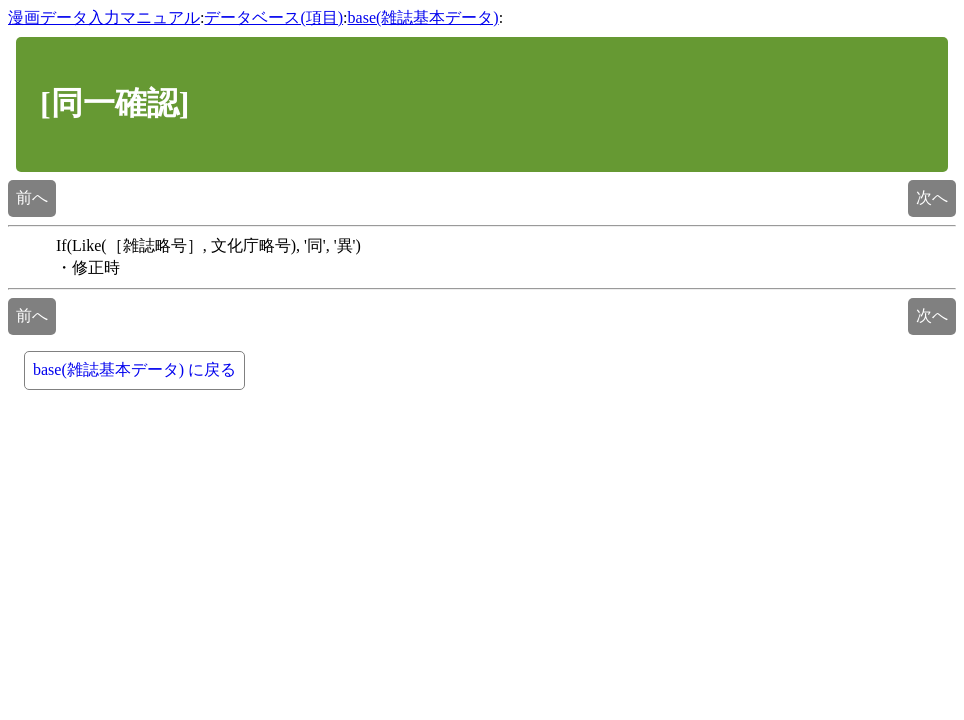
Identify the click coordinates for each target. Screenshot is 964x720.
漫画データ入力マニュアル (104, 17)
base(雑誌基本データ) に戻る (134, 369)
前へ (32, 197)
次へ (932, 197)
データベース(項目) (273, 17)
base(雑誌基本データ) (423, 17)
